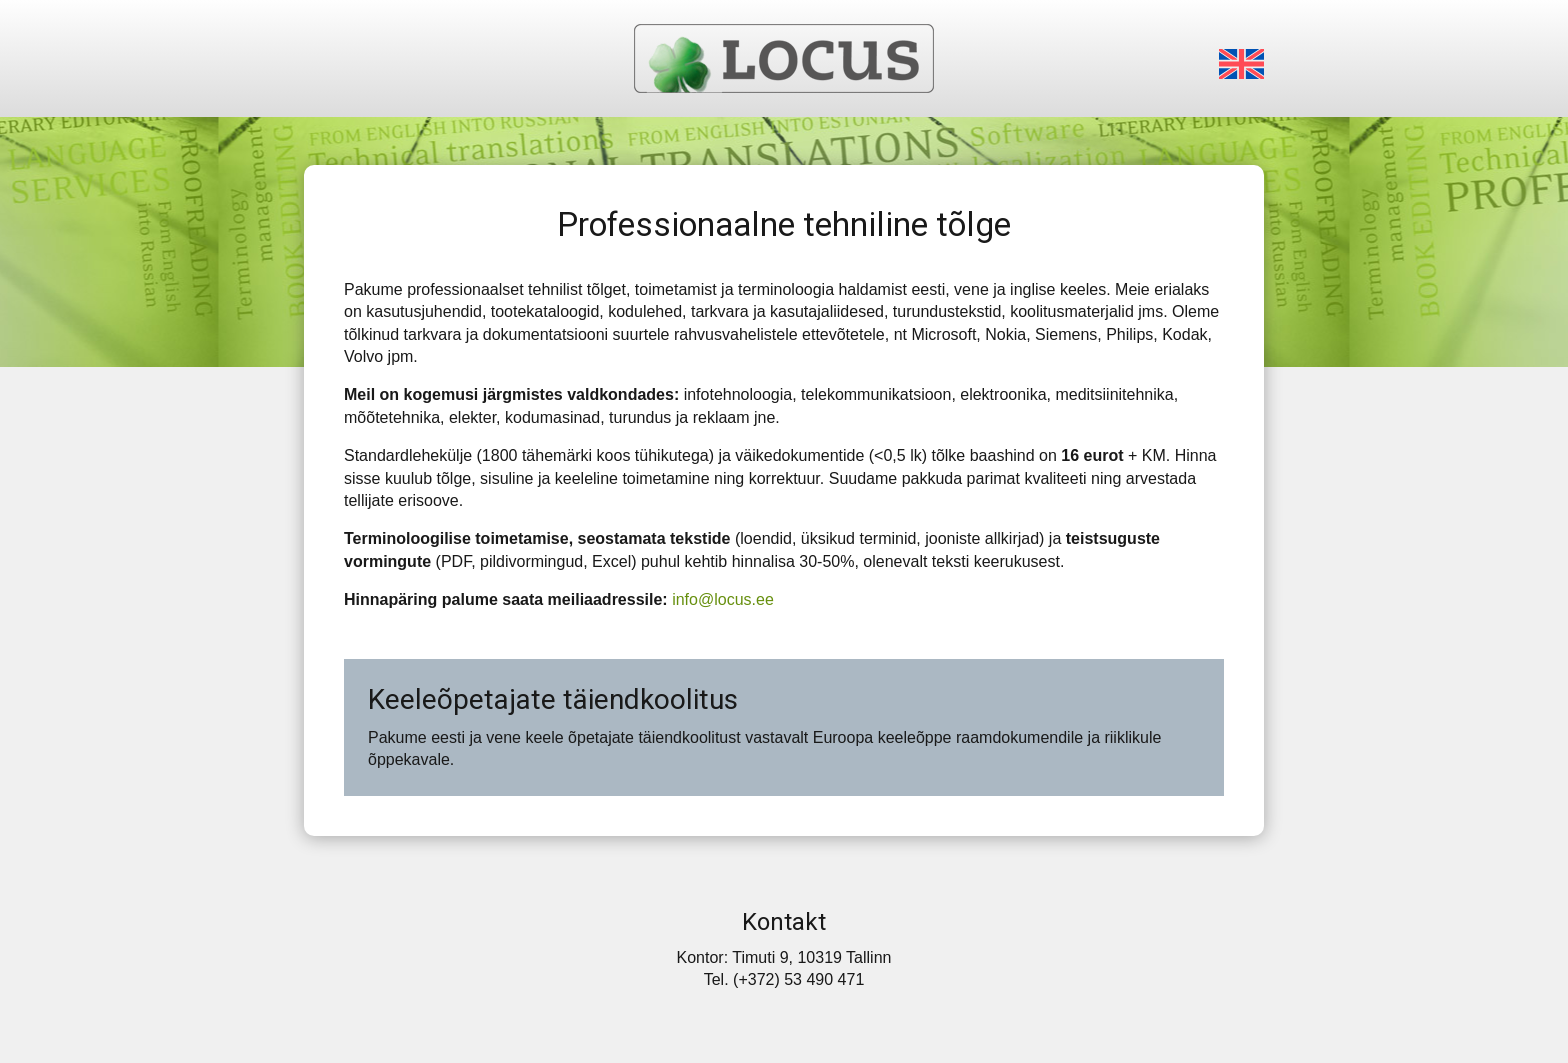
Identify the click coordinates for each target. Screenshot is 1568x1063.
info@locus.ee (723, 599)
